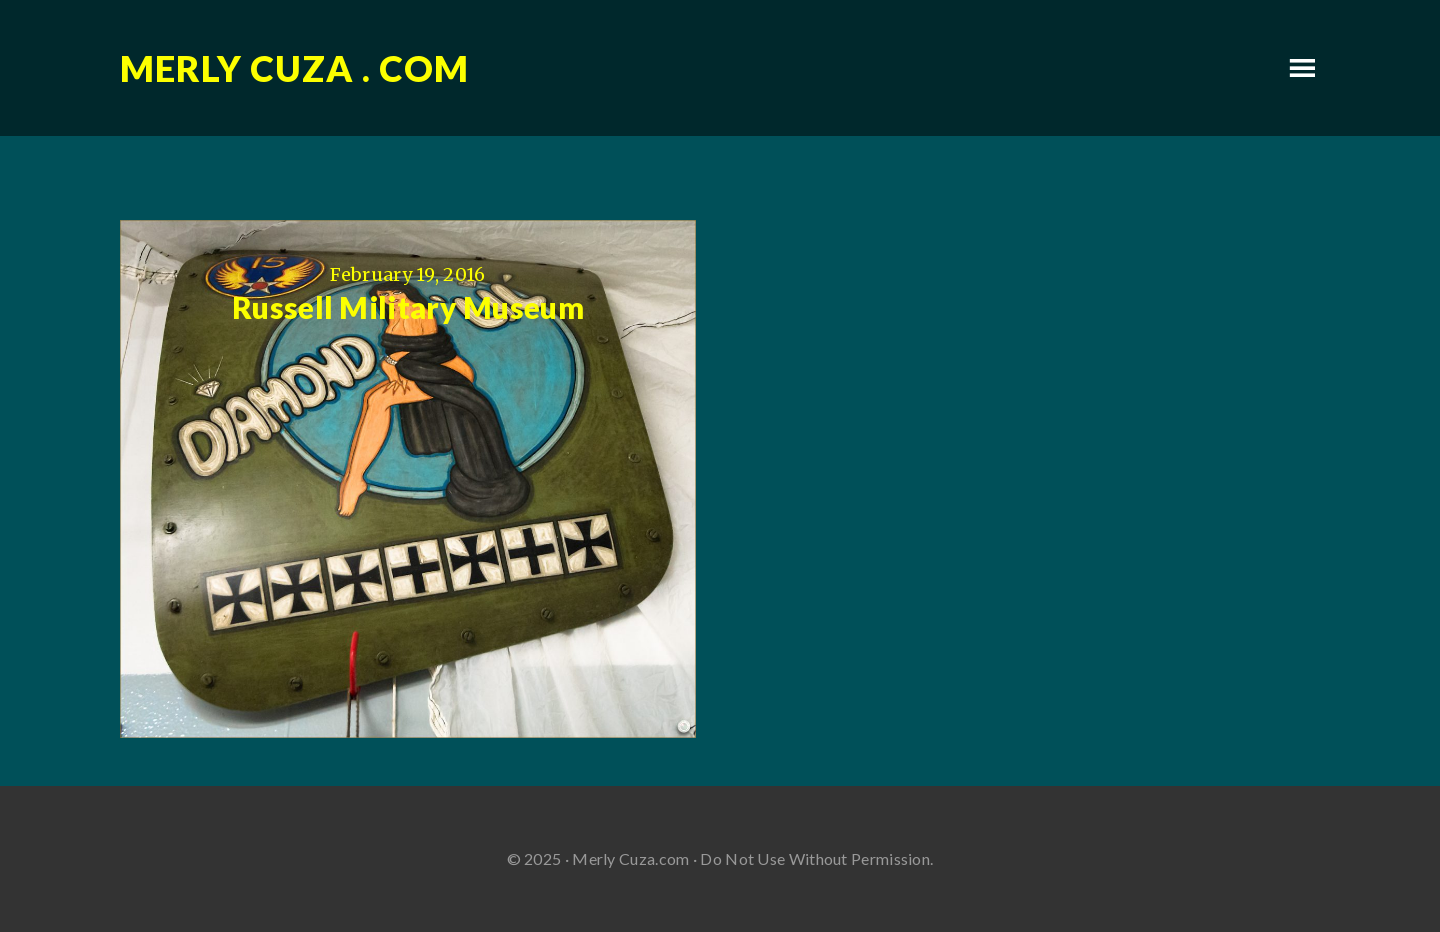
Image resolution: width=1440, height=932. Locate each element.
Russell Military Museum (408, 307)
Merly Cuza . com (294, 68)
